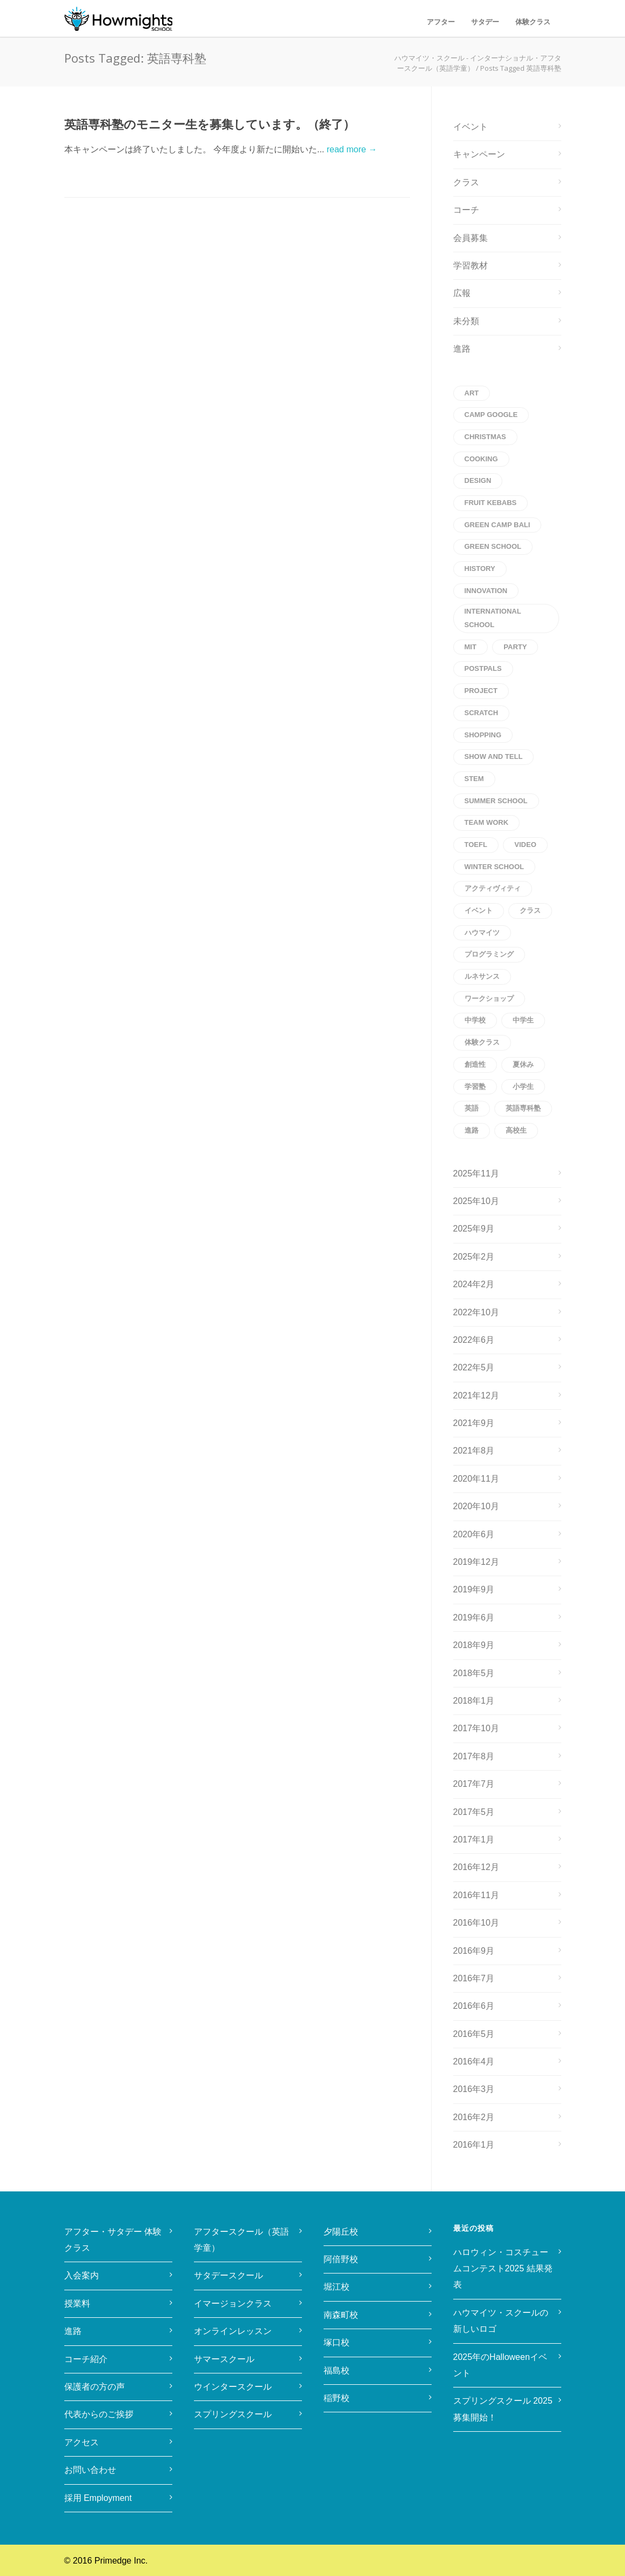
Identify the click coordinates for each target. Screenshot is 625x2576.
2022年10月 (476, 1312)
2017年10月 (476, 1728)
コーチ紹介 (85, 2359)
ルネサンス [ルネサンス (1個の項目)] (482, 976)
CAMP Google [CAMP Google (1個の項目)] (491, 415)
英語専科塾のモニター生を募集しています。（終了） (209, 124)
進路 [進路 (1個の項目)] (472, 1130)
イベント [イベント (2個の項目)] (479, 910)
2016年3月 (474, 2089)
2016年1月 (474, 2144)
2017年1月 (474, 1839)
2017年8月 (474, 1756)
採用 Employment (98, 2498)
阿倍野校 (341, 2259)
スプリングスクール (233, 2414)
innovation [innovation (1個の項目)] (486, 591)
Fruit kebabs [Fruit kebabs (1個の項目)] (491, 503)
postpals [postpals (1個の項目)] (483, 668)
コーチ (466, 209)
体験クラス (532, 22)
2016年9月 (474, 1950)
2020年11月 (476, 1478)
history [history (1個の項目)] (480, 568)
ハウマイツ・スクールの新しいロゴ (500, 2320)
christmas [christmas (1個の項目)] (485, 437)
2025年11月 (476, 1173)
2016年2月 (474, 2117)
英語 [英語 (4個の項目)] (472, 1108)
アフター (441, 22)
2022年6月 (474, 1339)
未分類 (466, 321)
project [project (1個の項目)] (481, 691)
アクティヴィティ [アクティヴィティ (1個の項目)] (493, 888)
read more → (352, 149)
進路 (462, 348)
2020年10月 (476, 1506)
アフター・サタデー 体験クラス (113, 2239)
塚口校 (337, 2342)
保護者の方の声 (94, 2386)
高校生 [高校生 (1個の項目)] (516, 1130)
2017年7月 (474, 1783)
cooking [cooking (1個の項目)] (481, 459)
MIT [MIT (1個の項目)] (470, 647)
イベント (470, 126)
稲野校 (337, 2398)
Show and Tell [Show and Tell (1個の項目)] (494, 756)
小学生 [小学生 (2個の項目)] (523, 1086)
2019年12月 (476, 1561)
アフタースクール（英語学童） (241, 2239)
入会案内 (81, 2275)
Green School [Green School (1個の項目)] (493, 546)
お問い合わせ (90, 2469)
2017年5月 (474, 1812)
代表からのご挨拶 (98, 2414)
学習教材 (470, 265)
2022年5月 (474, 1367)
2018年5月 (474, 1673)
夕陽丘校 (341, 2231)
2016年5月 (474, 2034)
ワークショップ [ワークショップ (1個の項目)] (489, 998)
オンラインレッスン (233, 2331)
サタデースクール (228, 2275)
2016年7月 (474, 1978)
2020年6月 (474, 1534)
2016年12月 (476, 1867)
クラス (466, 182)
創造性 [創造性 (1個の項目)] (475, 1064)
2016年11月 (476, 1895)
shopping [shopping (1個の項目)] (483, 735)
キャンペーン (479, 154)
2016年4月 (474, 2061)
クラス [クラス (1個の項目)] (530, 910)
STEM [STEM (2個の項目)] (474, 779)
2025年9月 (474, 1228)
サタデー (485, 22)
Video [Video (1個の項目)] (525, 844)
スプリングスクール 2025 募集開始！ (504, 2409)
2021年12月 (476, 1395)
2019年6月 (474, 1617)
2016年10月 (476, 1922)
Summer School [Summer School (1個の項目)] (496, 801)
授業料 (77, 2303)
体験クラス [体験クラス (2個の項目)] (482, 1042)
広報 (462, 293)
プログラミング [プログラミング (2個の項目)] (489, 954)
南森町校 (341, 2314)
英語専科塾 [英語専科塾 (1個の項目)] (523, 1108)
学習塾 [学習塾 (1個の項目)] (475, 1086)
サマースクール (224, 2359)
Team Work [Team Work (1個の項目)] (487, 822)
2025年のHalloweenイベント (500, 2365)
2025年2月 (474, 1256)
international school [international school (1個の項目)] (493, 618)
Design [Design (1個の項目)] (478, 480)
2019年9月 (474, 1589)
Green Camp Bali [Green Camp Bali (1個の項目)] (497, 525)
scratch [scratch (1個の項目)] (482, 713)
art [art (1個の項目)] (472, 393)
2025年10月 (476, 1201)
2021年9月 (474, 1423)
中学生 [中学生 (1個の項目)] (523, 1020)
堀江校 (337, 2286)
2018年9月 (474, 1645)
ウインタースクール (233, 2386)
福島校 (337, 2370)
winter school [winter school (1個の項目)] (495, 867)
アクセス (81, 2442)
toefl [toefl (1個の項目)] (476, 844)
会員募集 (470, 238)
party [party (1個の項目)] (515, 647)
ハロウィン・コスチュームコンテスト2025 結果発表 (503, 2269)
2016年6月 (474, 2005)
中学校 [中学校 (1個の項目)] (475, 1020)
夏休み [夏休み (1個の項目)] (523, 1064)
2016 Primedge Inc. (110, 2560)
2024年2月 (474, 1284)
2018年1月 (474, 1700)
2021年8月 (474, 1450)
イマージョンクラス (233, 2303)
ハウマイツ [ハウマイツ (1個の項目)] (482, 933)
